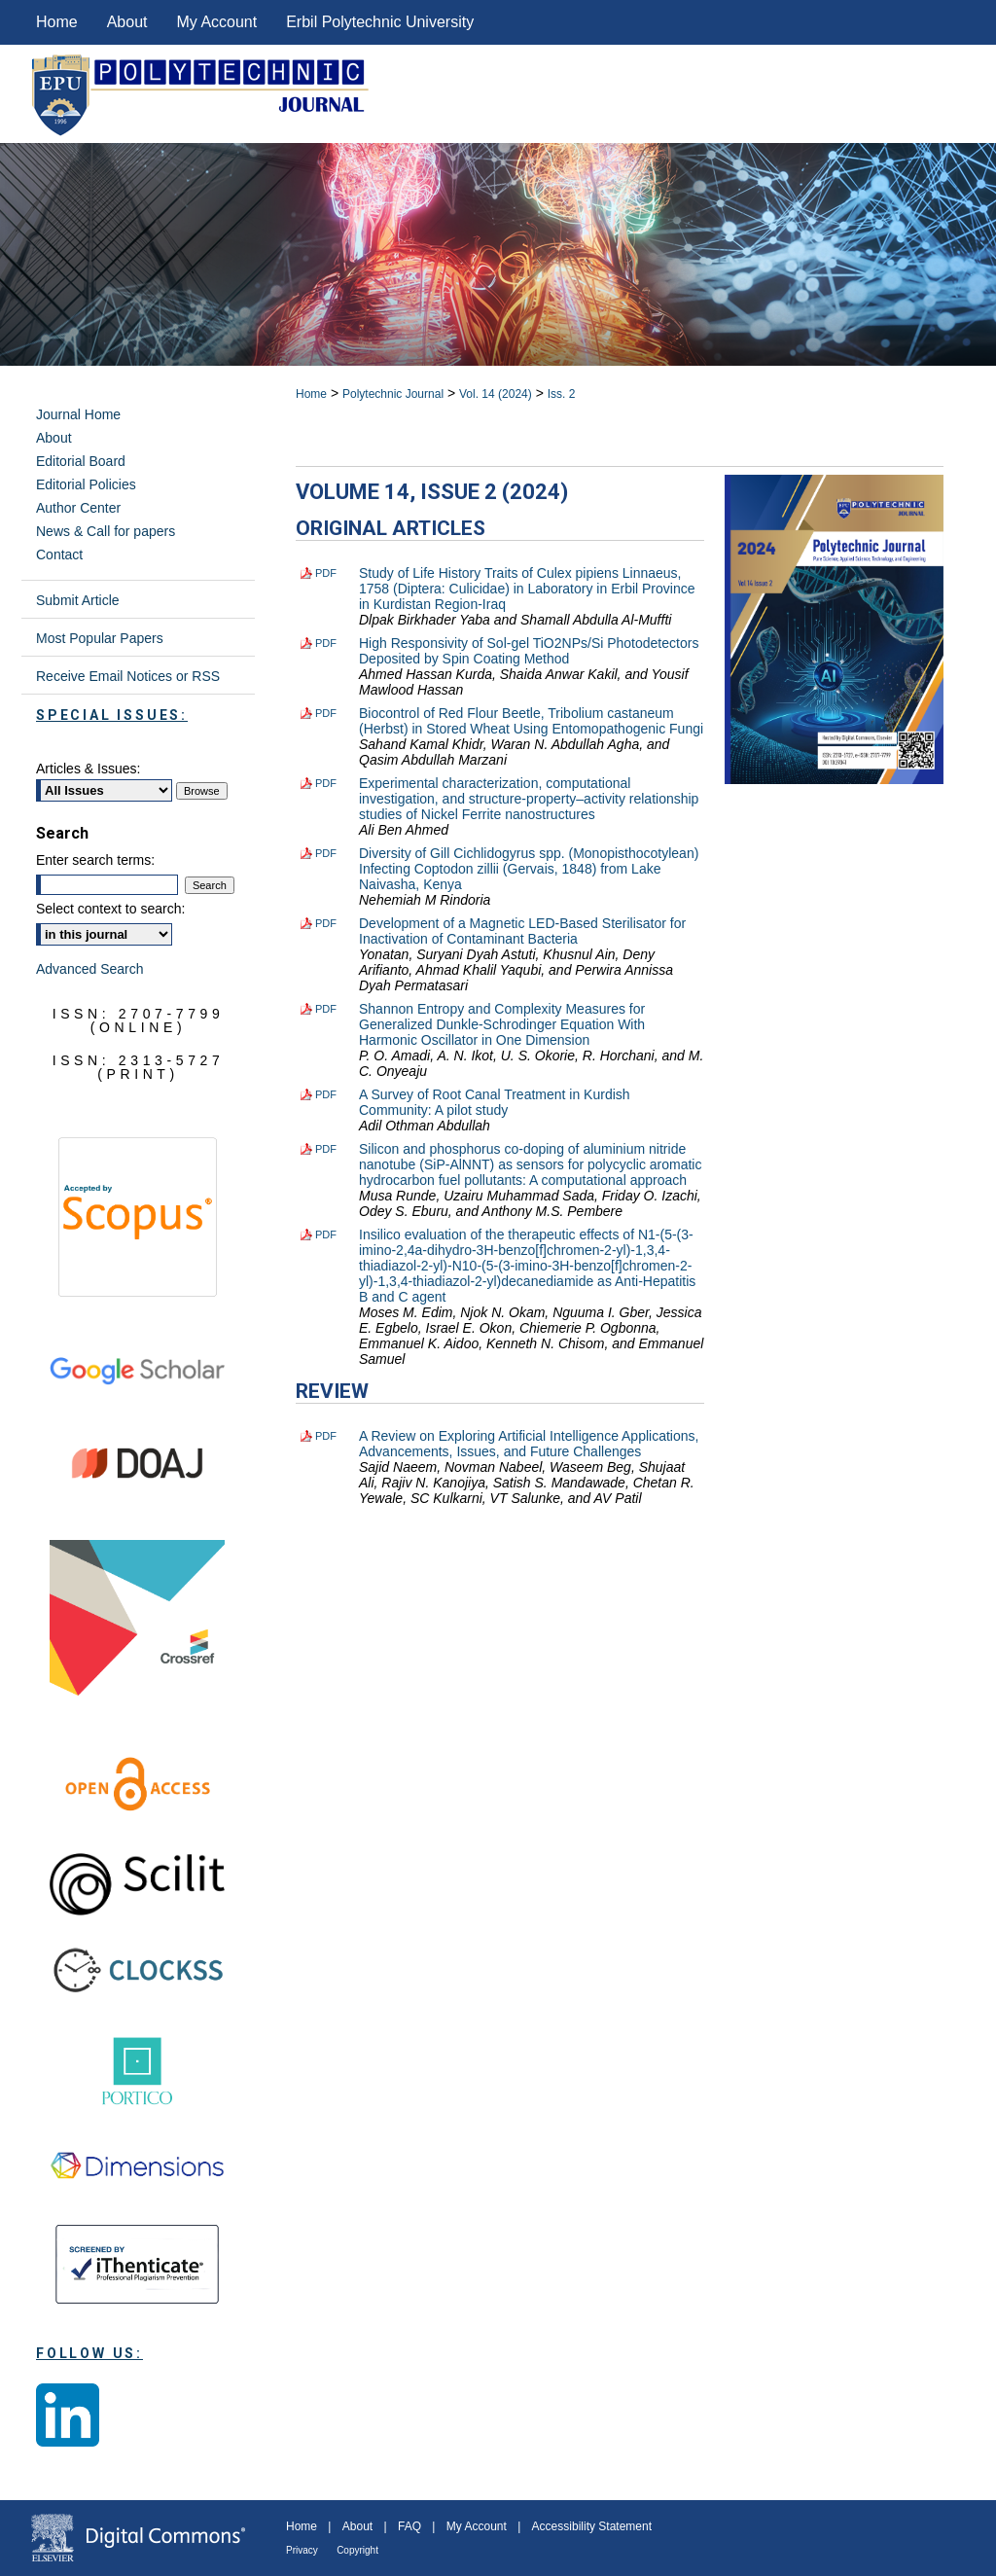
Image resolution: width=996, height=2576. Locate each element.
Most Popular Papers (99, 638)
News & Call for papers (105, 531)
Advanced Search (90, 969)
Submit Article (78, 600)
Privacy (302, 2550)
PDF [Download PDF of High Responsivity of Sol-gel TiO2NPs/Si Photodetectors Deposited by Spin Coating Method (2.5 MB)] (326, 643)
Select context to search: (110, 908)
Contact (59, 554)
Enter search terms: (95, 860)
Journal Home (78, 414)
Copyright (357, 2550)
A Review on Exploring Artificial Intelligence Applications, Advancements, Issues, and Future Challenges (528, 1443)
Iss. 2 (562, 394)
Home (311, 394)
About (54, 438)
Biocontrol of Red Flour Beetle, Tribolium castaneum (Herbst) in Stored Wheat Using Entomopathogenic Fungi (531, 720)
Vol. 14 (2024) (495, 394)
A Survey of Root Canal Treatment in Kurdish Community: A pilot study (494, 1102)
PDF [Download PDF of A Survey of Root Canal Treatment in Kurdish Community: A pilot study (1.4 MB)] (326, 1094)
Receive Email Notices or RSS (128, 676)
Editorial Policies (86, 484)
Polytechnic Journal (393, 394)
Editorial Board (80, 461)
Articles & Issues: (88, 768)
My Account (476, 2526)
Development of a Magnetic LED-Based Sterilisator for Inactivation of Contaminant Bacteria (522, 931)
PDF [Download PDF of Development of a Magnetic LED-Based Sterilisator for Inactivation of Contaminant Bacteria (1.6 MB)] (326, 923)
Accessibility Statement (592, 2526)
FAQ (409, 2526)
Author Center (78, 508)
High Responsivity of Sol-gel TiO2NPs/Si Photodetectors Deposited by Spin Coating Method (528, 650)
